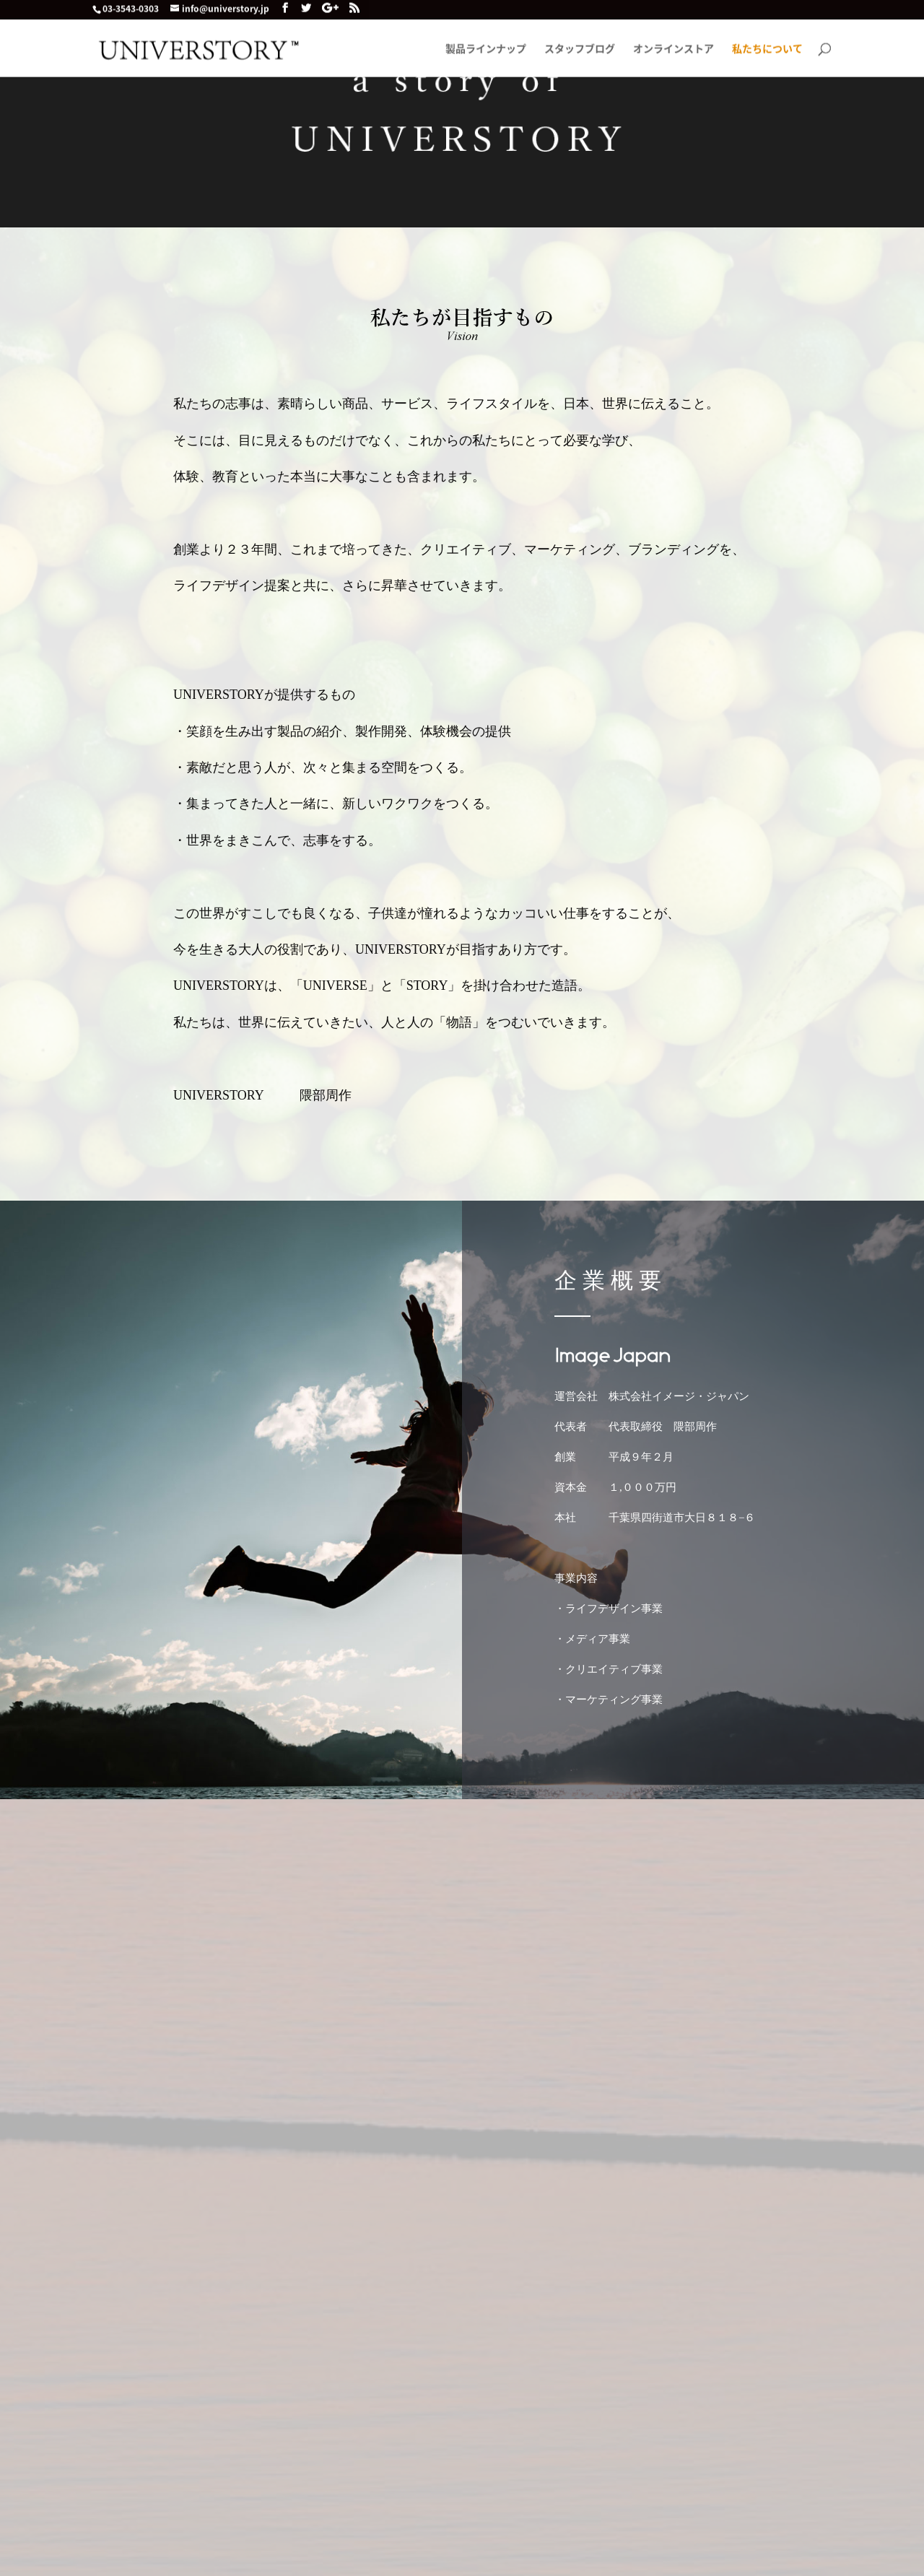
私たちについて (767, 51)
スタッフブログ (579, 51)
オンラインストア (673, 51)
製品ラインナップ (485, 51)
